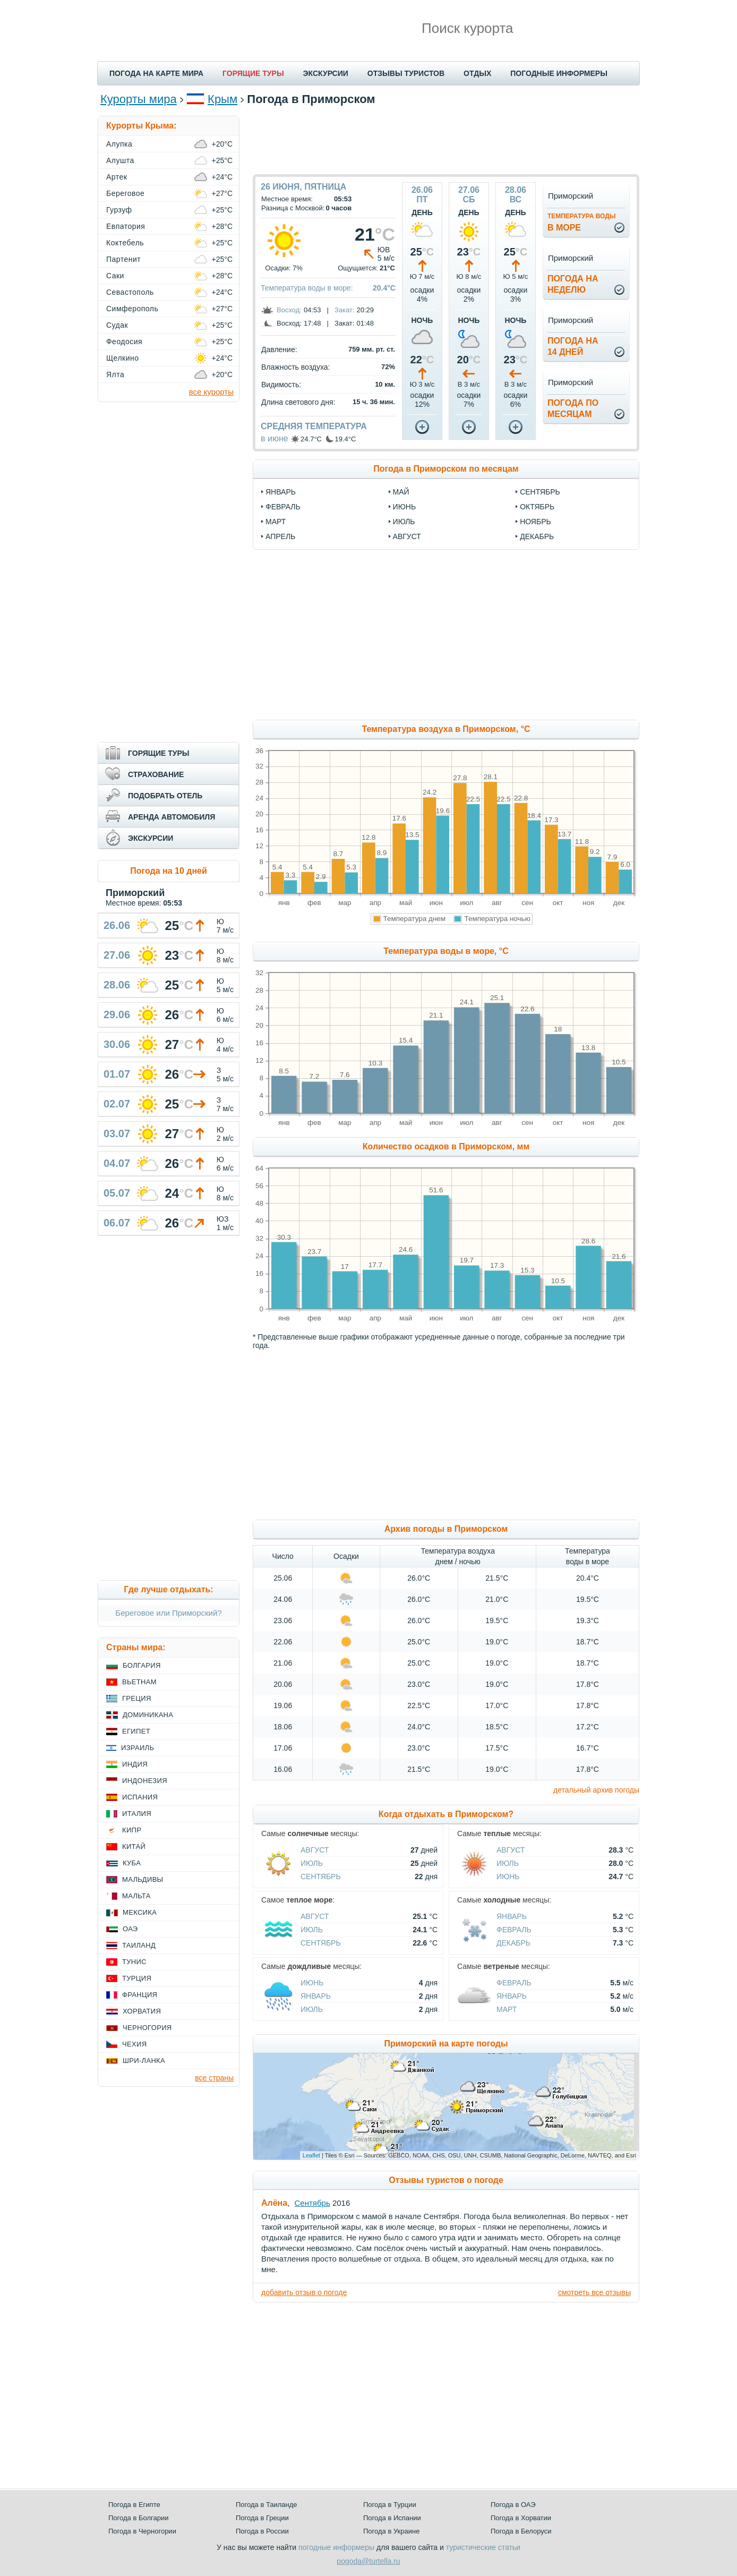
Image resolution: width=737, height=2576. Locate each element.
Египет (136, 1731)
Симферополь (132, 308)
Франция (139, 1995)
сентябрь (540, 492)
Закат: (345, 310)
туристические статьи (483, 2547)
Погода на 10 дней (168, 870)
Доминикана (148, 1715)
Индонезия (144, 1781)
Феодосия (124, 341)
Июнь (508, 1876)
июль (404, 521)
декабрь (537, 536)
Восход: (289, 310)
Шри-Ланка (144, 2061)
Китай (133, 1846)
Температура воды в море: (307, 288)
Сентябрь (321, 1876)
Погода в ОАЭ (513, 2505)
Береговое (125, 193)
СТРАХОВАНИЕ (156, 774)
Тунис (134, 1962)
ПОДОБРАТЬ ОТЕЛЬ (165, 795)
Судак (117, 325)
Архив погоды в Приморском (446, 1528)
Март (506, 2009)
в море (581, 222)
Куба (132, 1863)
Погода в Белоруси (521, 2531)
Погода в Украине (391, 2531)
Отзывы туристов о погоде (446, 2180)
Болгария (142, 1665)
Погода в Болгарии (138, 2518)
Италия (136, 1814)
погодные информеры (336, 2547)
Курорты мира (138, 99)
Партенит (123, 259)
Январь (511, 1916)
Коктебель (125, 242)
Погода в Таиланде (266, 2505)
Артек (116, 177)
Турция (136, 1978)
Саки (115, 275)
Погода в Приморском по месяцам (445, 468)
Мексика (140, 1912)
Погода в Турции (389, 2505)
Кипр (131, 1830)
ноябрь (535, 521)
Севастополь (130, 292)
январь (280, 492)
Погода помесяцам (572, 408)
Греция (136, 1698)
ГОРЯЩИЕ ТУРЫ (253, 73)
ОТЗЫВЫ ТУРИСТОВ (405, 73)
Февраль (514, 1929)
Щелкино (122, 358)
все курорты (211, 391)
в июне (274, 438)
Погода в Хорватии (521, 2518)
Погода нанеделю (572, 284)
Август (315, 1850)
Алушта (120, 160)
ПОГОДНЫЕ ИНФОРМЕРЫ (558, 73)
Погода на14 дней (572, 346)
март (275, 521)
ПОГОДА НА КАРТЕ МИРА (156, 73)
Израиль (137, 1748)
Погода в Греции (262, 2518)
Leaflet (311, 2155)
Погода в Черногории (142, 2531)
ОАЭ (130, 1929)
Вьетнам (139, 1682)
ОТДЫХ (477, 73)
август (407, 536)
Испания (140, 1797)
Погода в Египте (134, 2505)
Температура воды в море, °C (445, 951)
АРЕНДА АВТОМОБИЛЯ (171, 817)
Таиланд (139, 1945)
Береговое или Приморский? (168, 1612)
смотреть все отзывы (594, 2292)
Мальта (136, 1896)
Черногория (147, 2028)
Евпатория (125, 226)
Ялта (115, 374)
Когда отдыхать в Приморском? (446, 1814)
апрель (280, 536)
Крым (222, 99)
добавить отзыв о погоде (304, 2292)
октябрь (537, 506)
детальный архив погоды (596, 1790)
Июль (312, 1863)
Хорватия (142, 2011)
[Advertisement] (446, 140)
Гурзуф (119, 210)
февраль (283, 506)
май (401, 492)
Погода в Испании (392, 2518)
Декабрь (513, 1943)
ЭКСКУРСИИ (325, 73)
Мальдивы (142, 1879)
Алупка (119, 144)
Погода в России (262, 2531)
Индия (135, 1764)
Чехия (134, 2044)
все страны (214, 2078)
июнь (404, 506)
